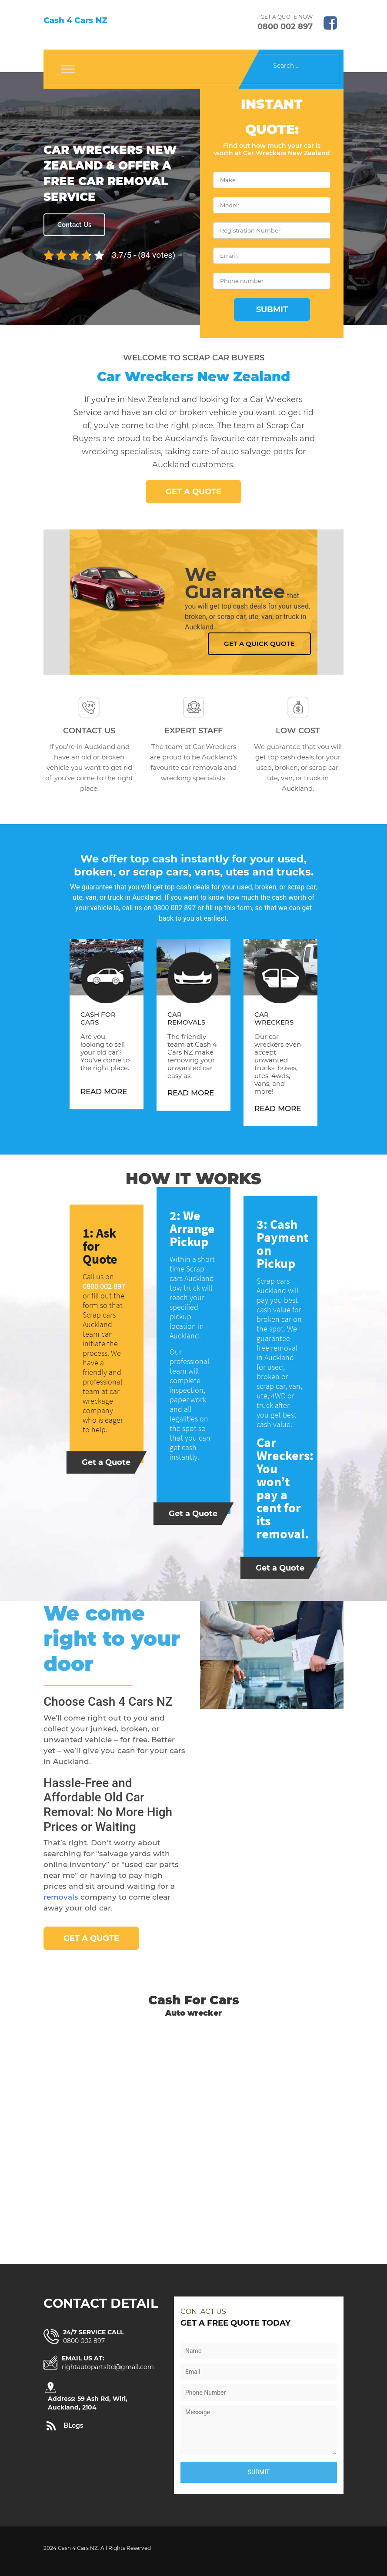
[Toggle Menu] (68, 69)
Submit (272, 309)
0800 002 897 (285, 26)
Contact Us (74, 225)
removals (60, 1897)
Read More (103, 1091)
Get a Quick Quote (259, 643)
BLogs (73, 2426)
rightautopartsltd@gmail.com (108, 2367)
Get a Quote (193, 491)
